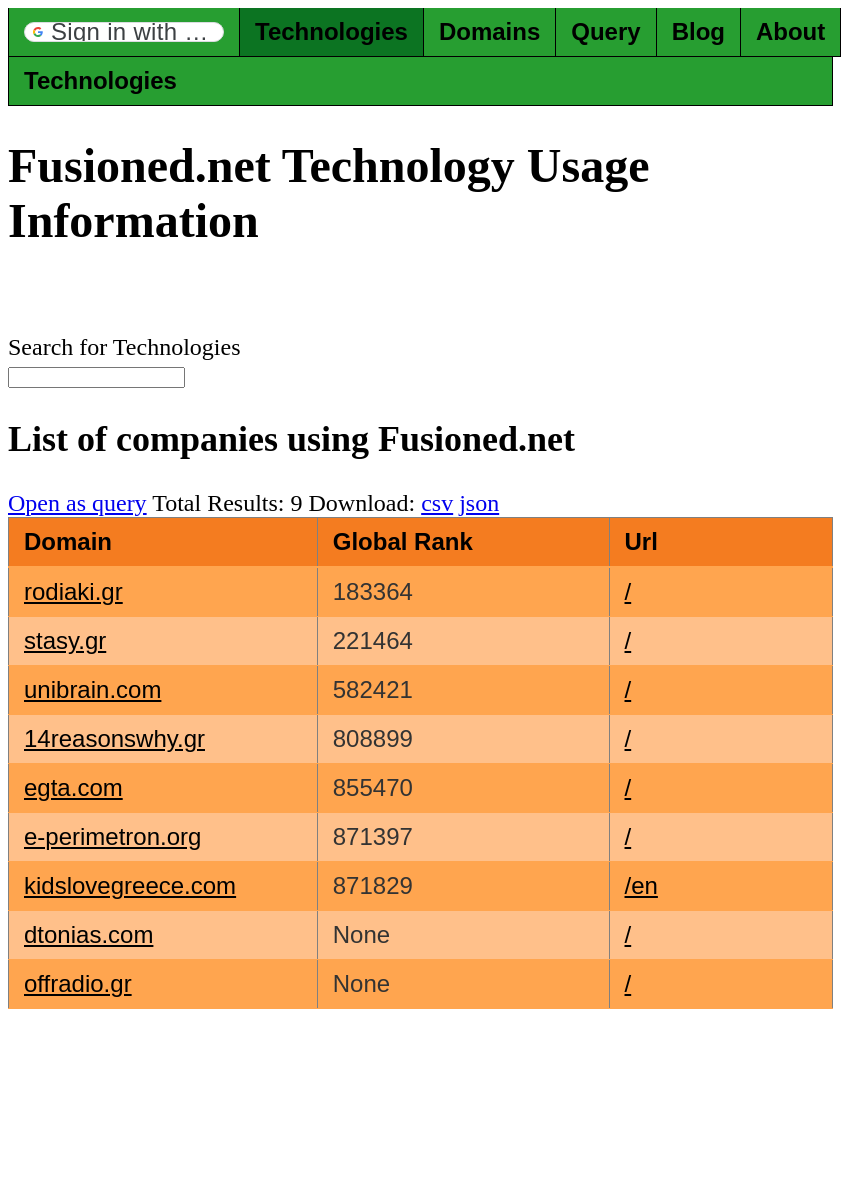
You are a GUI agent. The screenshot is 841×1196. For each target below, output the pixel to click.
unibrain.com (92, 689)
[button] (124, 32)
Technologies (331, 31)
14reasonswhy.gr (114, 738)
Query (605, 31)
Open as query (77, 503)
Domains (489, 31)
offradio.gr (78, 983)
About (790, 31)
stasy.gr (65, 640)
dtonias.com (88, 934)
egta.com (73, 787)
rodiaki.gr (73, 591)
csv (437, 503)
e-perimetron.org (112, 836)
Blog (698, 31)
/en (641, 885)
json (479, 503)
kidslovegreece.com (130, 885)
